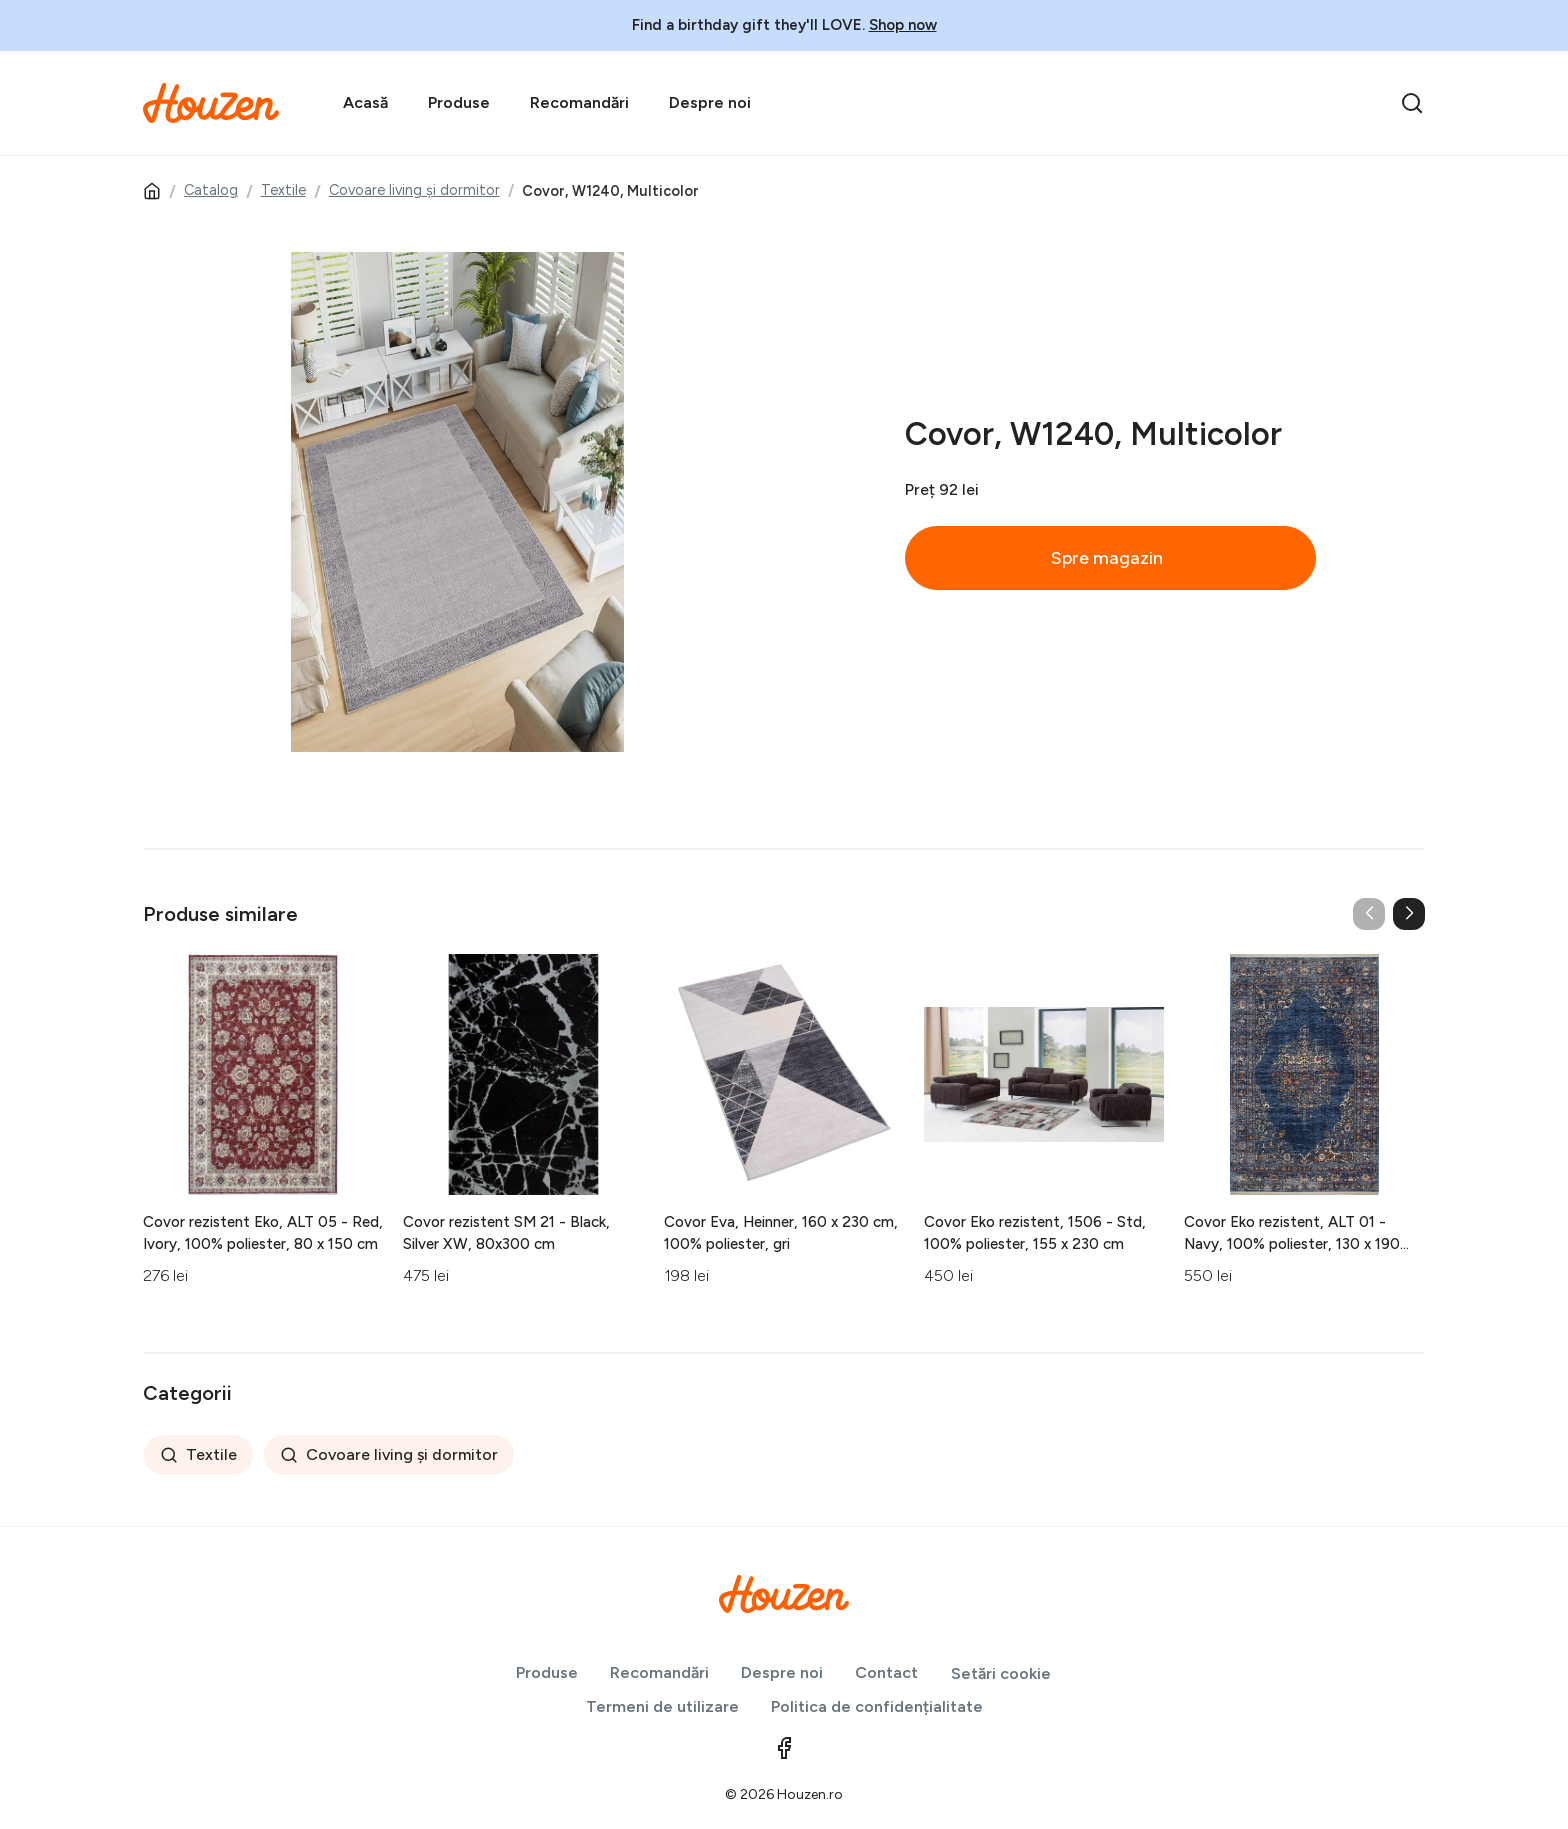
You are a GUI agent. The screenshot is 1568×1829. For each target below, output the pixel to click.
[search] (1412, 103)
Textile (283, 190)
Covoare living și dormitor (414, 190)
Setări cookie (1001, 1673)
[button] (1409, 914)
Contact (886, 1672)
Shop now (903, 25)
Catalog (211, 190)
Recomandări (579, 102)
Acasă (365, 102)
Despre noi (710, 102)
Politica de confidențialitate (877, 1706)
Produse (459, 102)
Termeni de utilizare (662, 1706)
